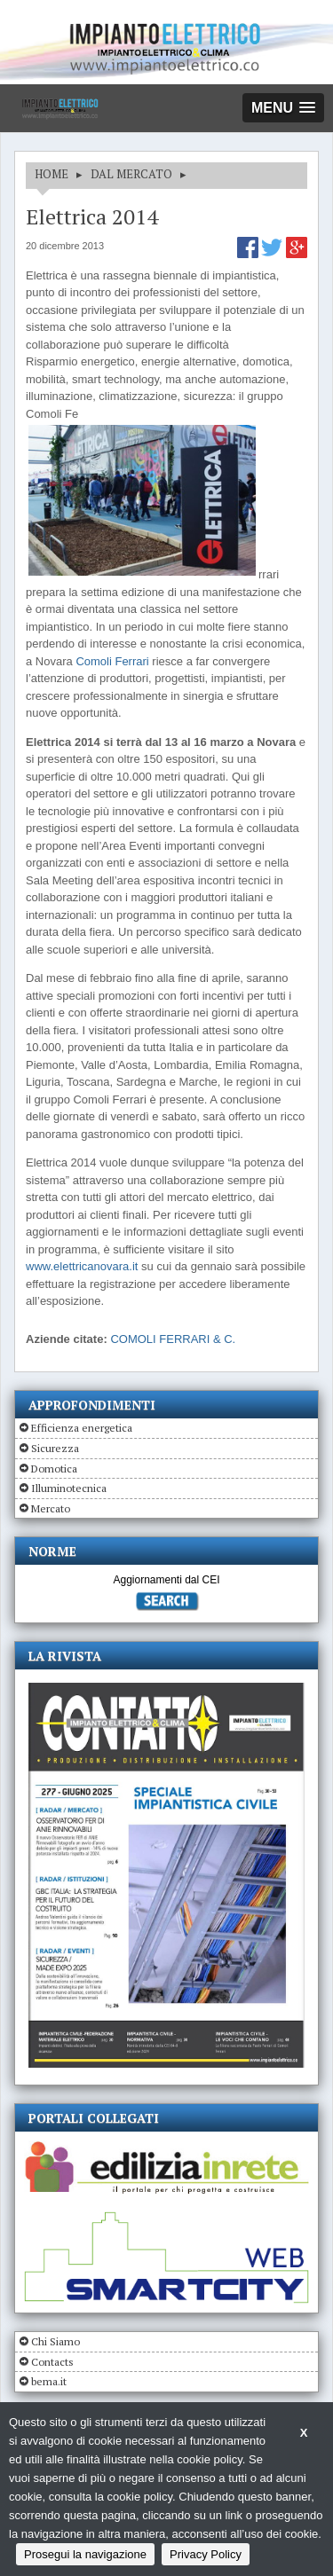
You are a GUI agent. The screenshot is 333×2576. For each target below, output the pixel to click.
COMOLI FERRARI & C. (172, 1339)
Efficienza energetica (81, 1427)
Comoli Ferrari (113, 661)
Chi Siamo (55, 2341)
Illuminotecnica (69, 1488)
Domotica (54, 1468)
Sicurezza (55, 1448)
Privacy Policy (206, 2554)
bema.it (49, 2381)
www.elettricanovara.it (82, 1266)
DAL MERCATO (131, 174)
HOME (51, 174)
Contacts (52, 2361)
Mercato (50, 1508)
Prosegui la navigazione (85, 2554)
